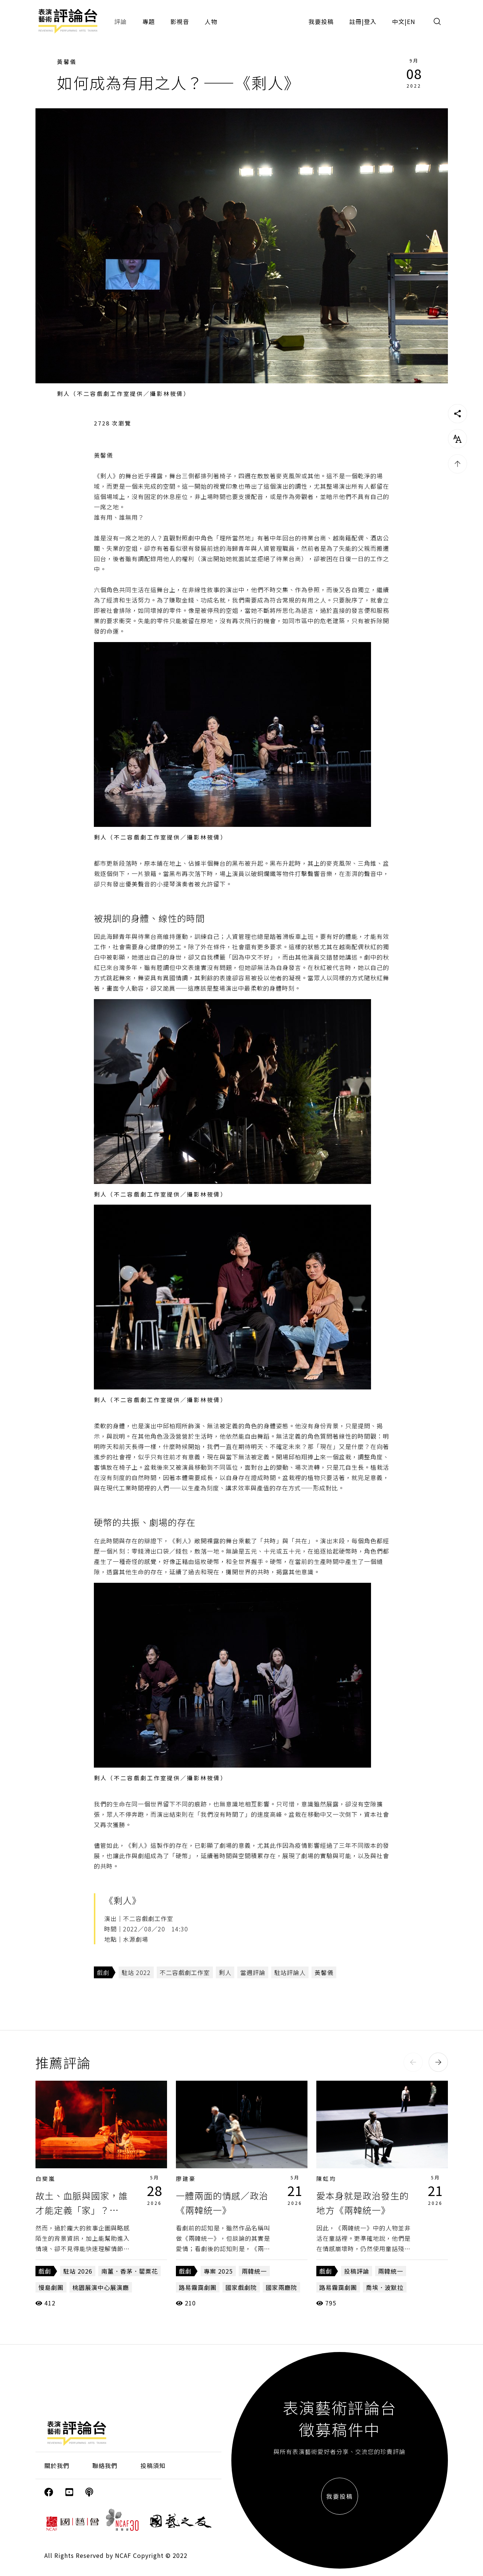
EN (411, 21)
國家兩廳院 (281, 2287)
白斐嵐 (45, 2178)
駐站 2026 (77, 2271)
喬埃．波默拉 (385, 2287)
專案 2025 (218, 2271)
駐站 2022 (136, 1972)
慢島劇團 (51, 2287)
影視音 (179, 21)
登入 (370, 21)
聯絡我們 (105, 2465)
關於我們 (56, 2465)
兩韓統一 (254, 2271)
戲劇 (103, 1972)
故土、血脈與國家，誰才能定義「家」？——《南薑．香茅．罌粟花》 (86, 2209)
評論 (120, 21)
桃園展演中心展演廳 (100, 2287)
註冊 (355, 21)
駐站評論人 (290, 1972)
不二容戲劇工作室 (185, 1972)
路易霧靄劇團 (198, 2287)
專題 (148, 21)
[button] (413, 2062)
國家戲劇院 (241, 2287)
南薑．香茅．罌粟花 (129, 2271)
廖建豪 (186, 2178)
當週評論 (252, 1972)
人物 (211, 21)
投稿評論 (356, 2271)
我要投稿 (321, 21)
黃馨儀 (67, 61)
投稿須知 (153, 2465)
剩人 (225, 1972)
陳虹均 (326, 2178)
